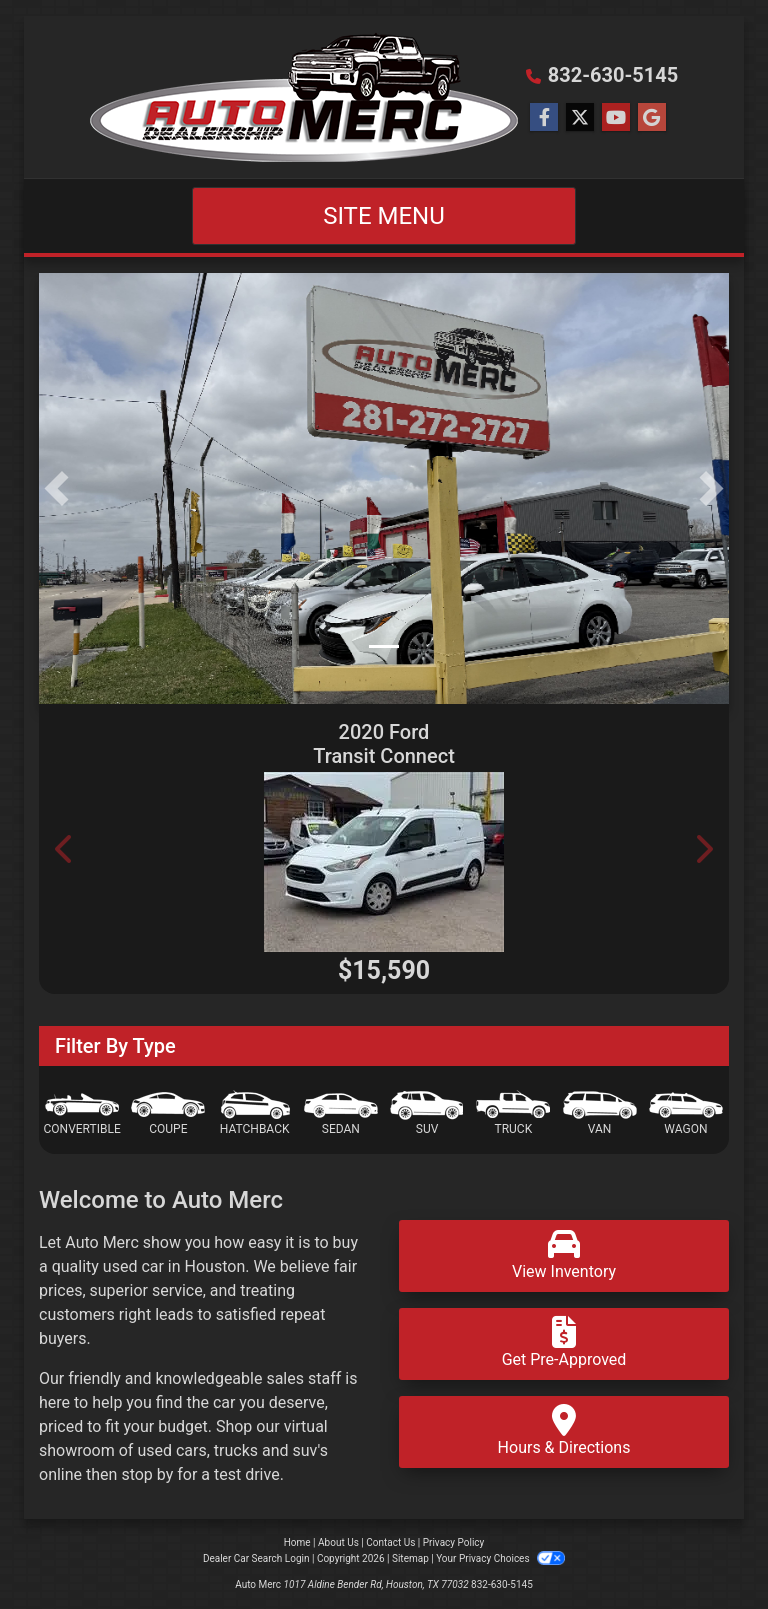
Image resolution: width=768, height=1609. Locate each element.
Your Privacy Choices (500, 1558)
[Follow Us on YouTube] (616, 118)
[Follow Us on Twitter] (580, 118)
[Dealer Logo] (304, 97)
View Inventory (564, 1254)
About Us (338, 1542)
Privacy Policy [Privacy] (454, 1542)
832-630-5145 (613, 75)
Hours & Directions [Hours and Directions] (564, 1430)
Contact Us (390, 1542)
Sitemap (410, 1558)
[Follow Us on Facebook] (544, 118)
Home (297, 1542)
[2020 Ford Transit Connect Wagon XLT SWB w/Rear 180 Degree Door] (384, 862)
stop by (147, 1474)
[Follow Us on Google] (652, 118)
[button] (56, 488)
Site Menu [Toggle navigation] (384, 216)
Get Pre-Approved (564, 1342)
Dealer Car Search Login (256, 1558)
